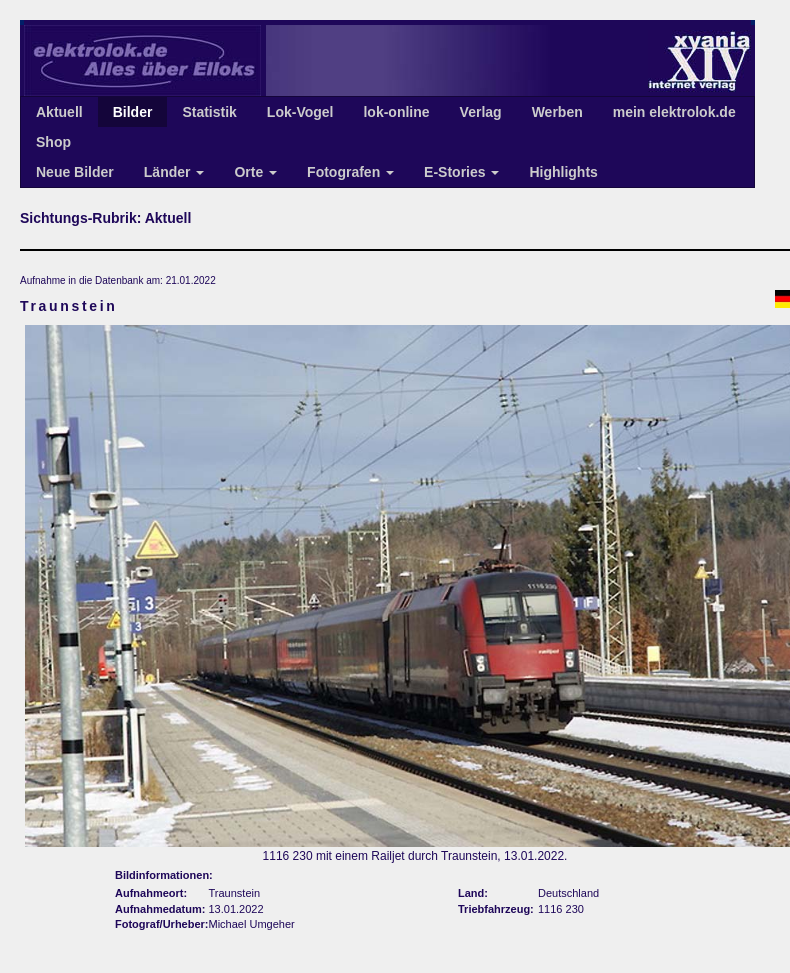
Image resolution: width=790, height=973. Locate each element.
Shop (53, 142)
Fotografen (350, 172)
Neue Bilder (75, 172)
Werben (557, 112)
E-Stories (461, 172)
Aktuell (59, 112)
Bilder (133, 112)
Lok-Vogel (300, 112)
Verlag (481, 112)
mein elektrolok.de (674, 112)
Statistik (209, 112)
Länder (174, 172)
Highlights (563, 172)
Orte (255, 172)
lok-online (396, 112)
